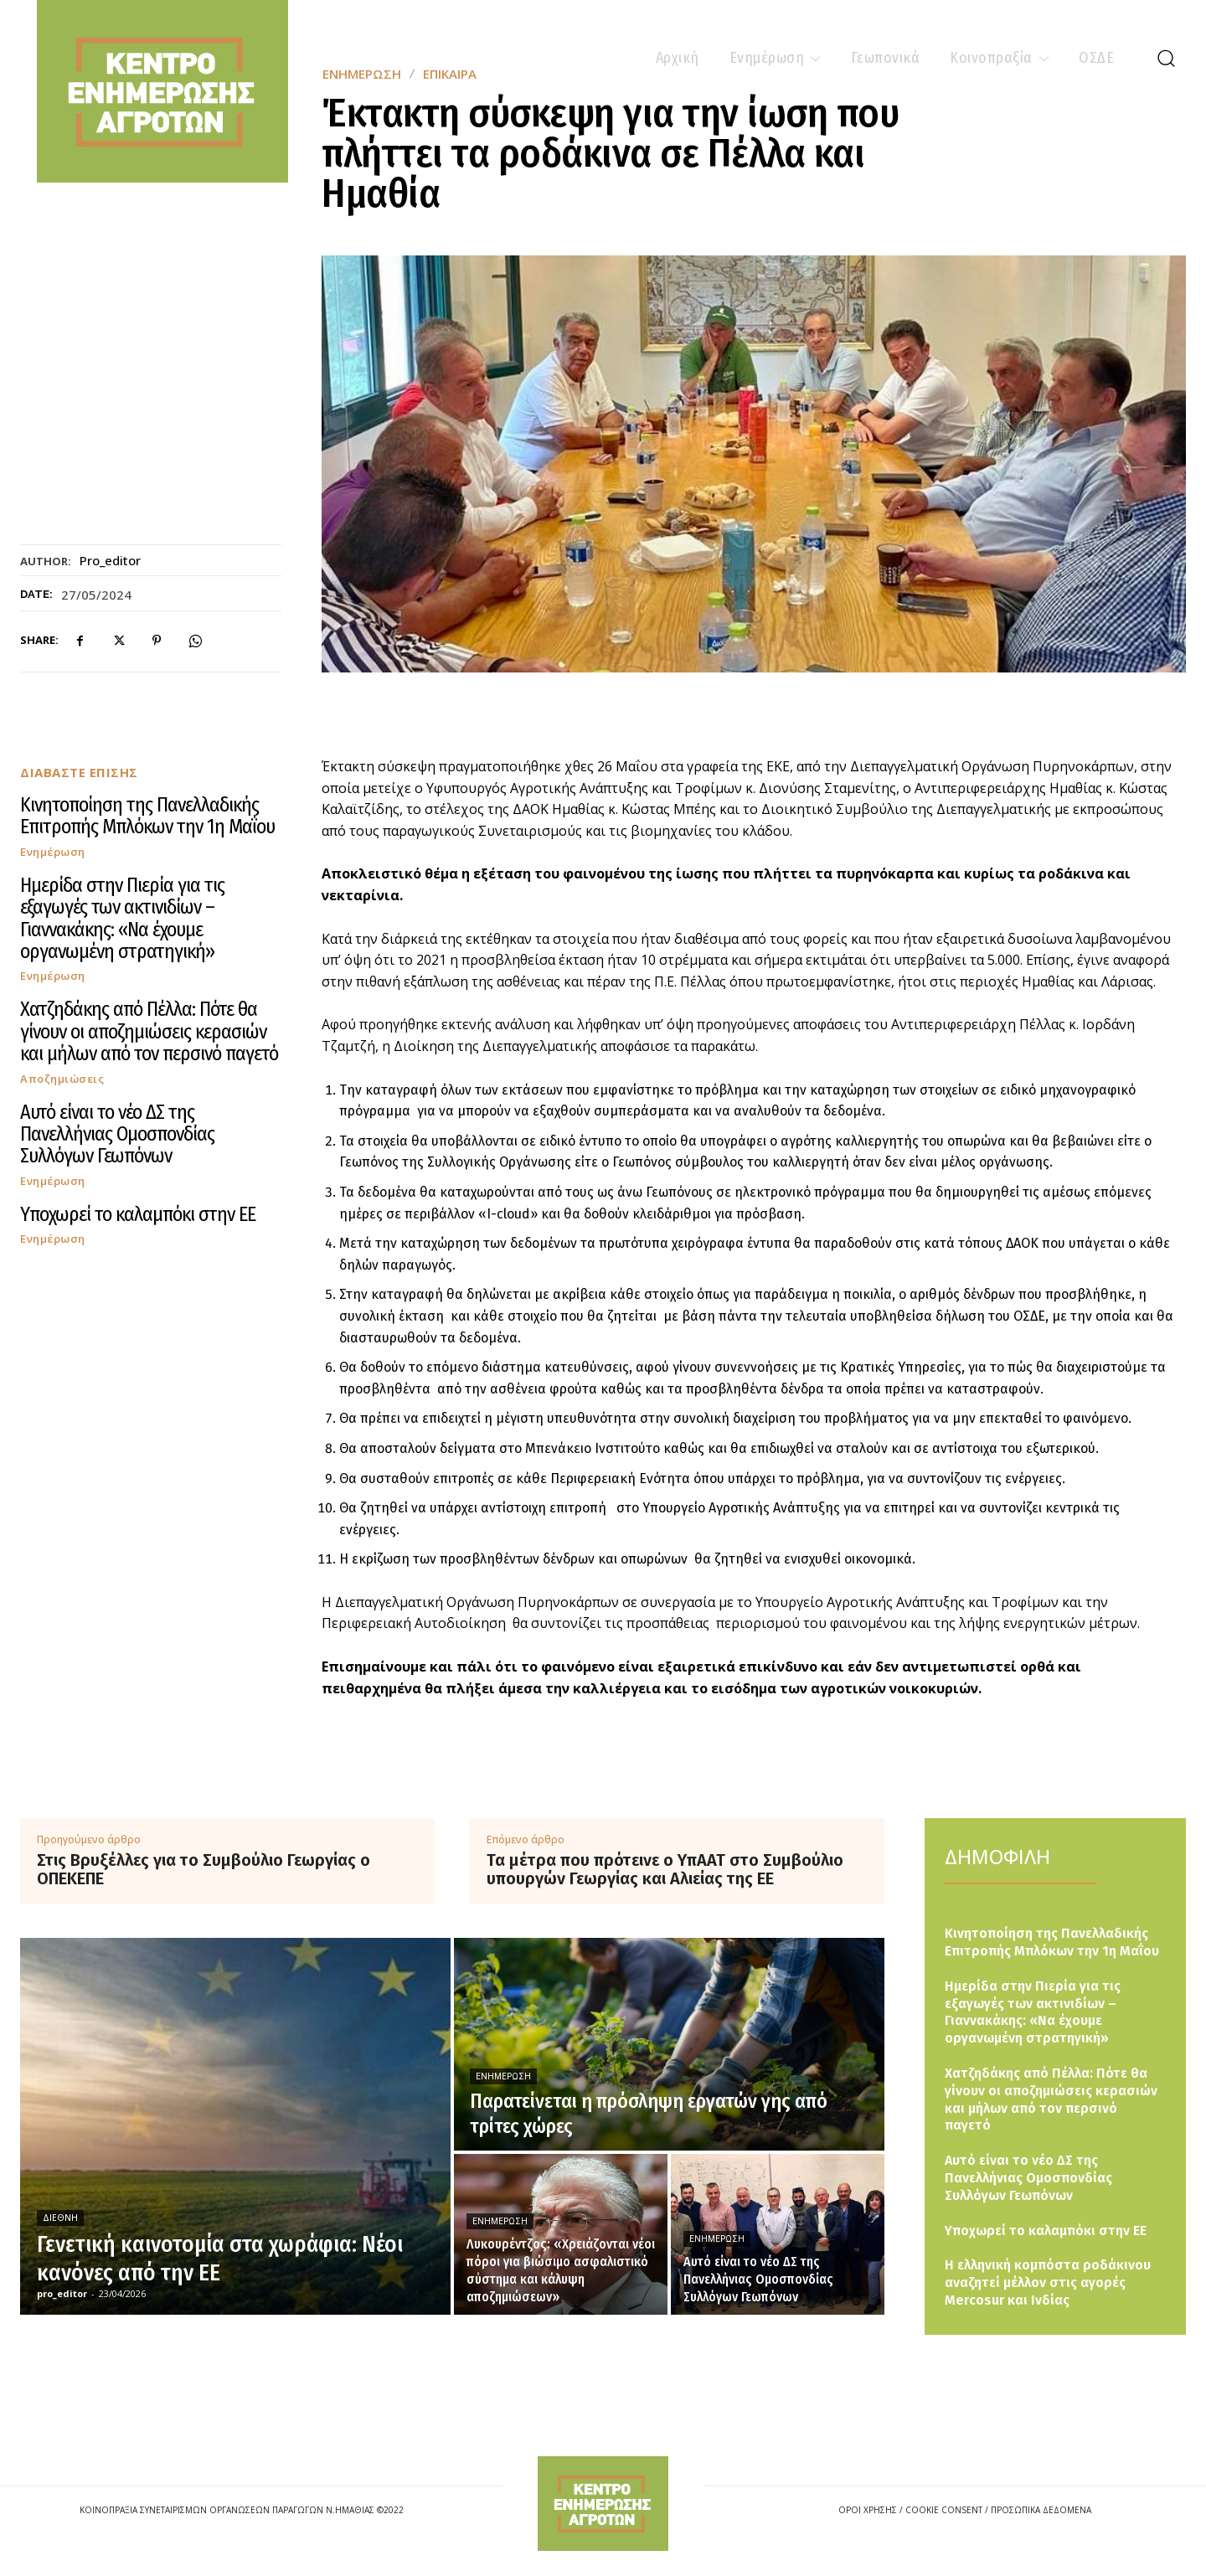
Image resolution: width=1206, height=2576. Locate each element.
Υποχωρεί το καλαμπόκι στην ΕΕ (137, 1214)
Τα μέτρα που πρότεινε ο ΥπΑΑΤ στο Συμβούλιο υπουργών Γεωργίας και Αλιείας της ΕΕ (665, 1869)
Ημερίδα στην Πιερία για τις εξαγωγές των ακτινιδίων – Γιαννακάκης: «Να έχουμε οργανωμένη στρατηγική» (122, 918)
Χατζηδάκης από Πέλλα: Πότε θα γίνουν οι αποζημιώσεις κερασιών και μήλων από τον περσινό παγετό (149, 1031)
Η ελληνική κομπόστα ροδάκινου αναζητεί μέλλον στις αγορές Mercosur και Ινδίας (1048, 2282)
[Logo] (603, 2503)
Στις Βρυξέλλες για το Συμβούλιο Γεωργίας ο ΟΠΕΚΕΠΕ (203, 1869)
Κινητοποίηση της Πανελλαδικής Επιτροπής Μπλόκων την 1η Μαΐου (147, 815)
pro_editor (110, 560)
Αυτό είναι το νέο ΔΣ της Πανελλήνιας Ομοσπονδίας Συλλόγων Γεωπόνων (117, 1134)
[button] (1166, 58)
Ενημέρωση (52, 852)
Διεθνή (60, 2217)
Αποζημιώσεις (62, 1079)
